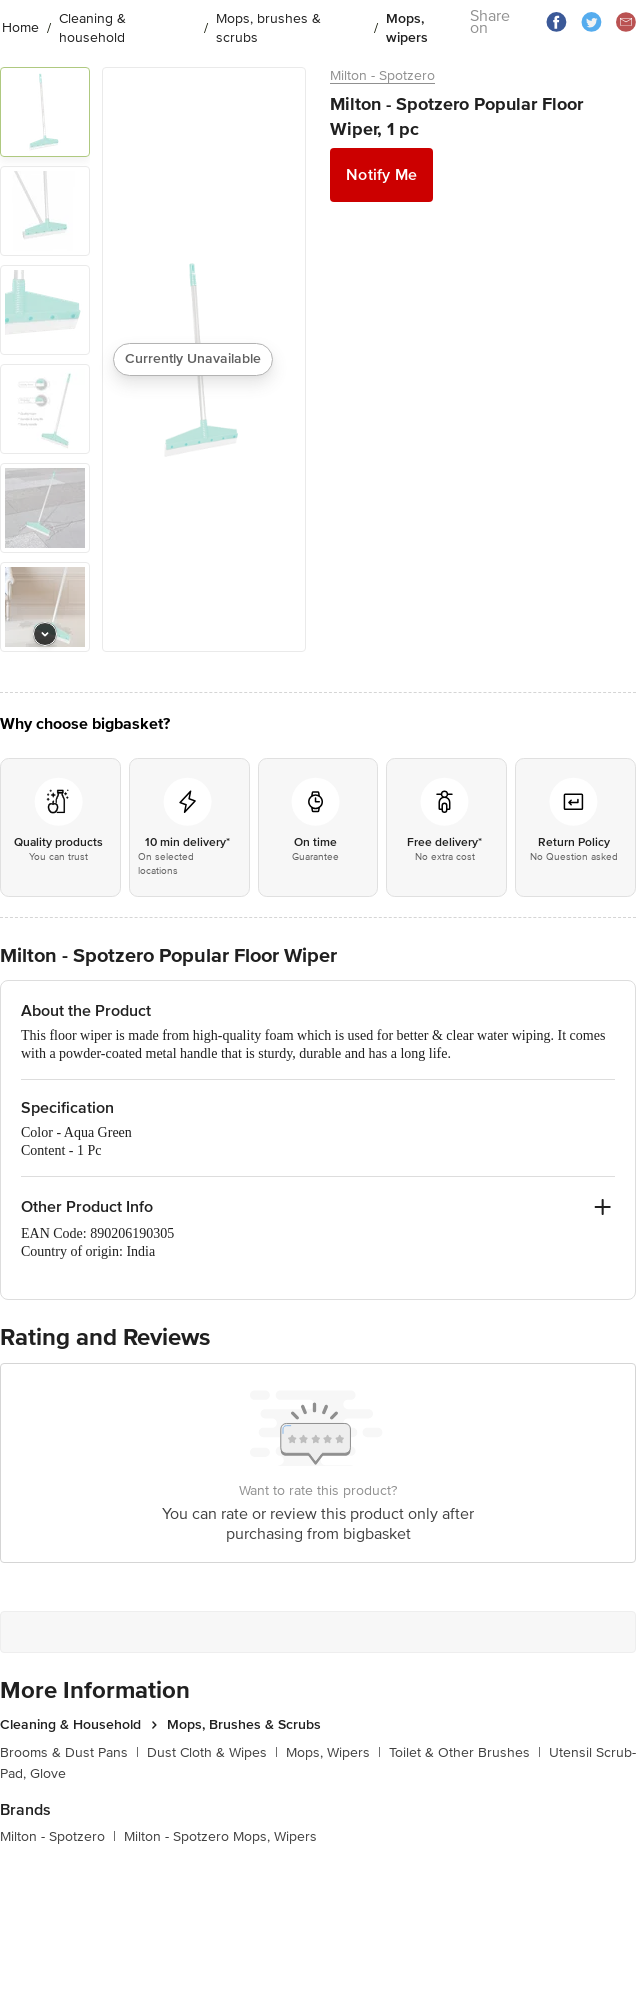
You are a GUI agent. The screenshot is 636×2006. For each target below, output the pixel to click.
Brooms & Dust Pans (69, 1752)
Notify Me (381, 175)
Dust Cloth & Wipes (212, 1752)
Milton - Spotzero (382, 75)
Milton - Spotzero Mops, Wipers (220, 1836)
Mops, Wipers (333, 1752)
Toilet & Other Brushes (465, 1752)
